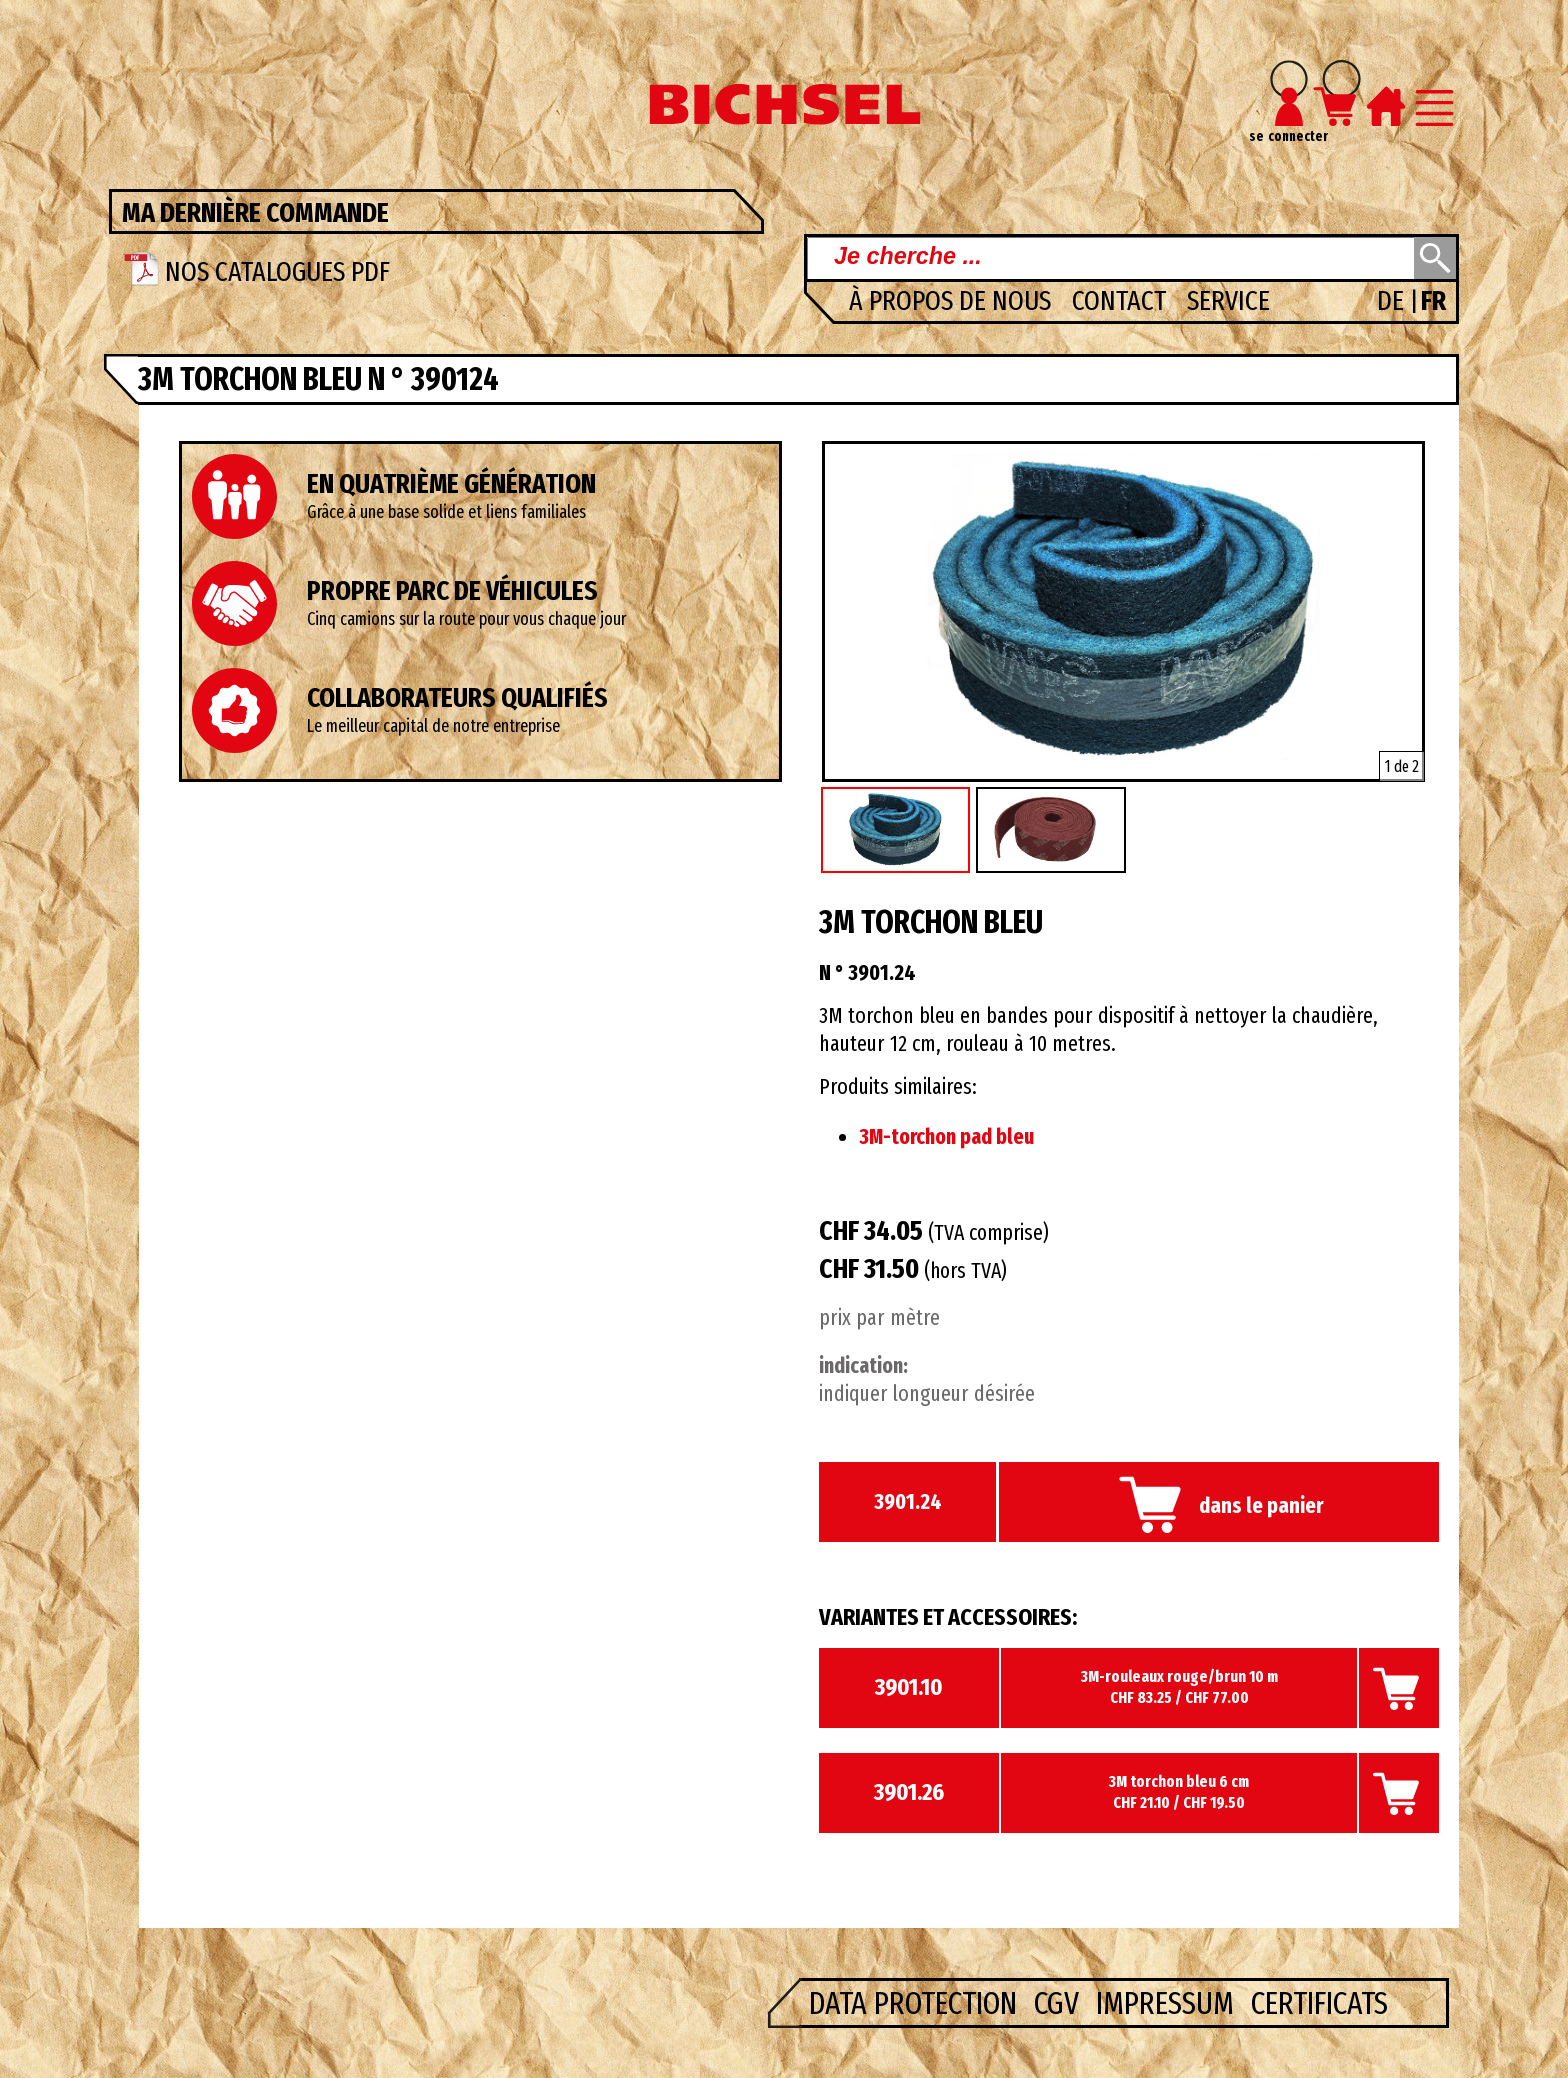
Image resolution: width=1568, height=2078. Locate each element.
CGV (1060, 2003)
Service (1228, 300)
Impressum (1168, 2003)
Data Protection (916, 2003)
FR (1433, 300)
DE (1393, 300)
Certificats (1319, 2003)
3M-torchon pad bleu (946, 1137)
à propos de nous (953, 300)
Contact (1122, 300)
